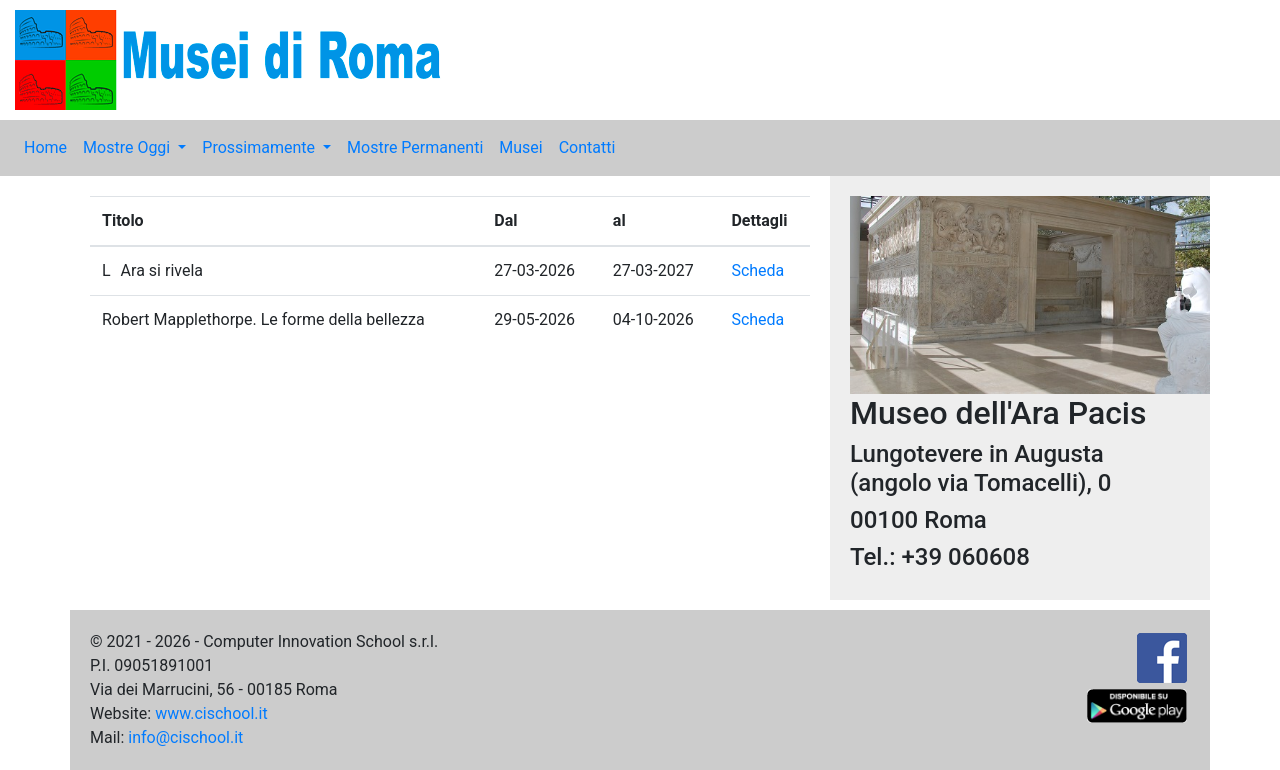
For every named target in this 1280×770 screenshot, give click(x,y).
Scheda (757, 270)
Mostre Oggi (128, 147)
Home (45, 147)
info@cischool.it (185, 737)
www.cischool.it (211, 713)
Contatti (587, 147)
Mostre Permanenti (415, 147)
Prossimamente (260, 147)
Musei (520, 147)
